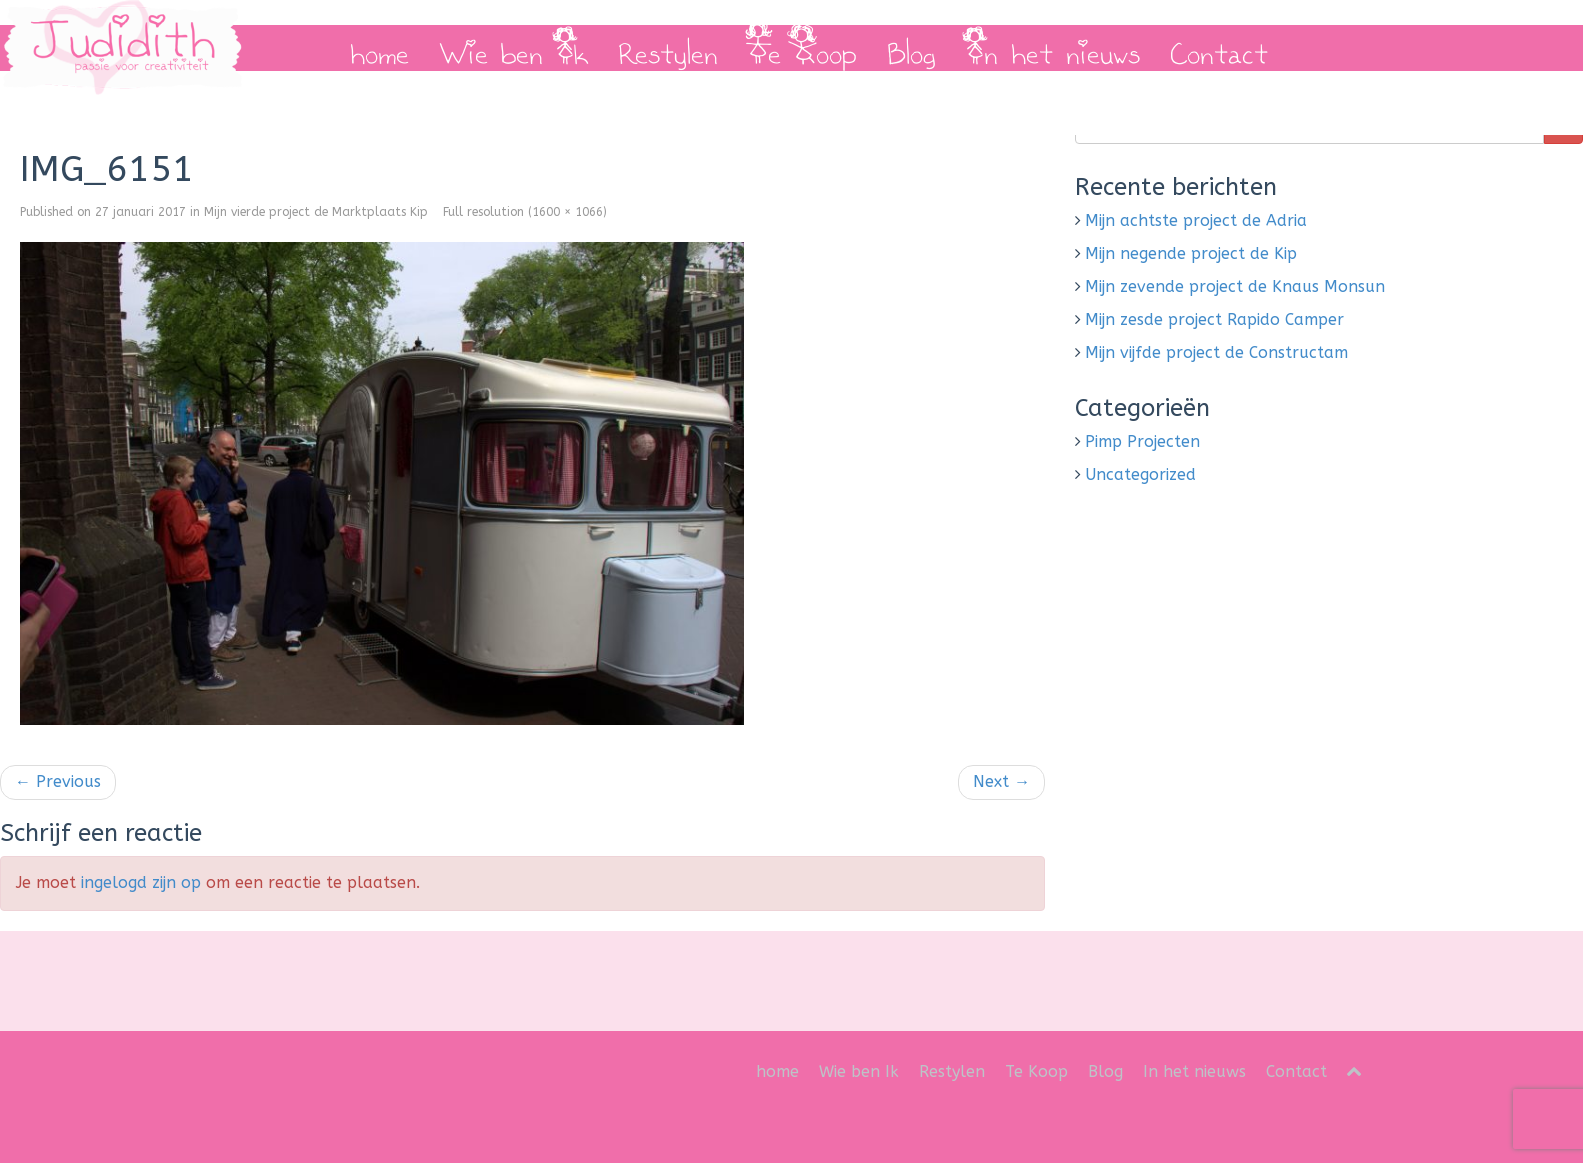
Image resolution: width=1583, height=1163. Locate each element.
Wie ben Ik (513, 48)
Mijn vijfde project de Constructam (1216, 352)
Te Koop (802, 48)
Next (1001, 781)
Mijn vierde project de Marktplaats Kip (316, 212)
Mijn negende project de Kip (1191, 253)
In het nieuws (1053, 48)
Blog (911, 48)
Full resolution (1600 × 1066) (525, 212)
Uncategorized (1140, 474)
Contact (1219, 48)
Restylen (668, 48)
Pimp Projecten (1142, 441)
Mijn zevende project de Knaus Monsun (1235, 286)
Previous (58, 781)
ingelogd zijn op (141, 882)
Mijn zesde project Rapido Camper (1214, 319)
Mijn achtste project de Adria (1196, 220)
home (379, 48)
